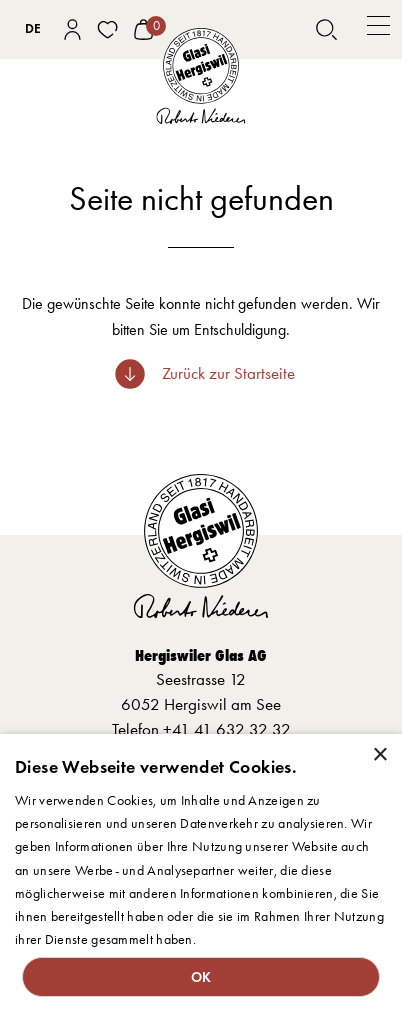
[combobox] (33, 30)
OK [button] (201, 977)
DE (33, 28)
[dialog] (201, 875)
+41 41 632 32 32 (227, 729)
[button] (379, 29)
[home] (200, 77)
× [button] (379, 755)
